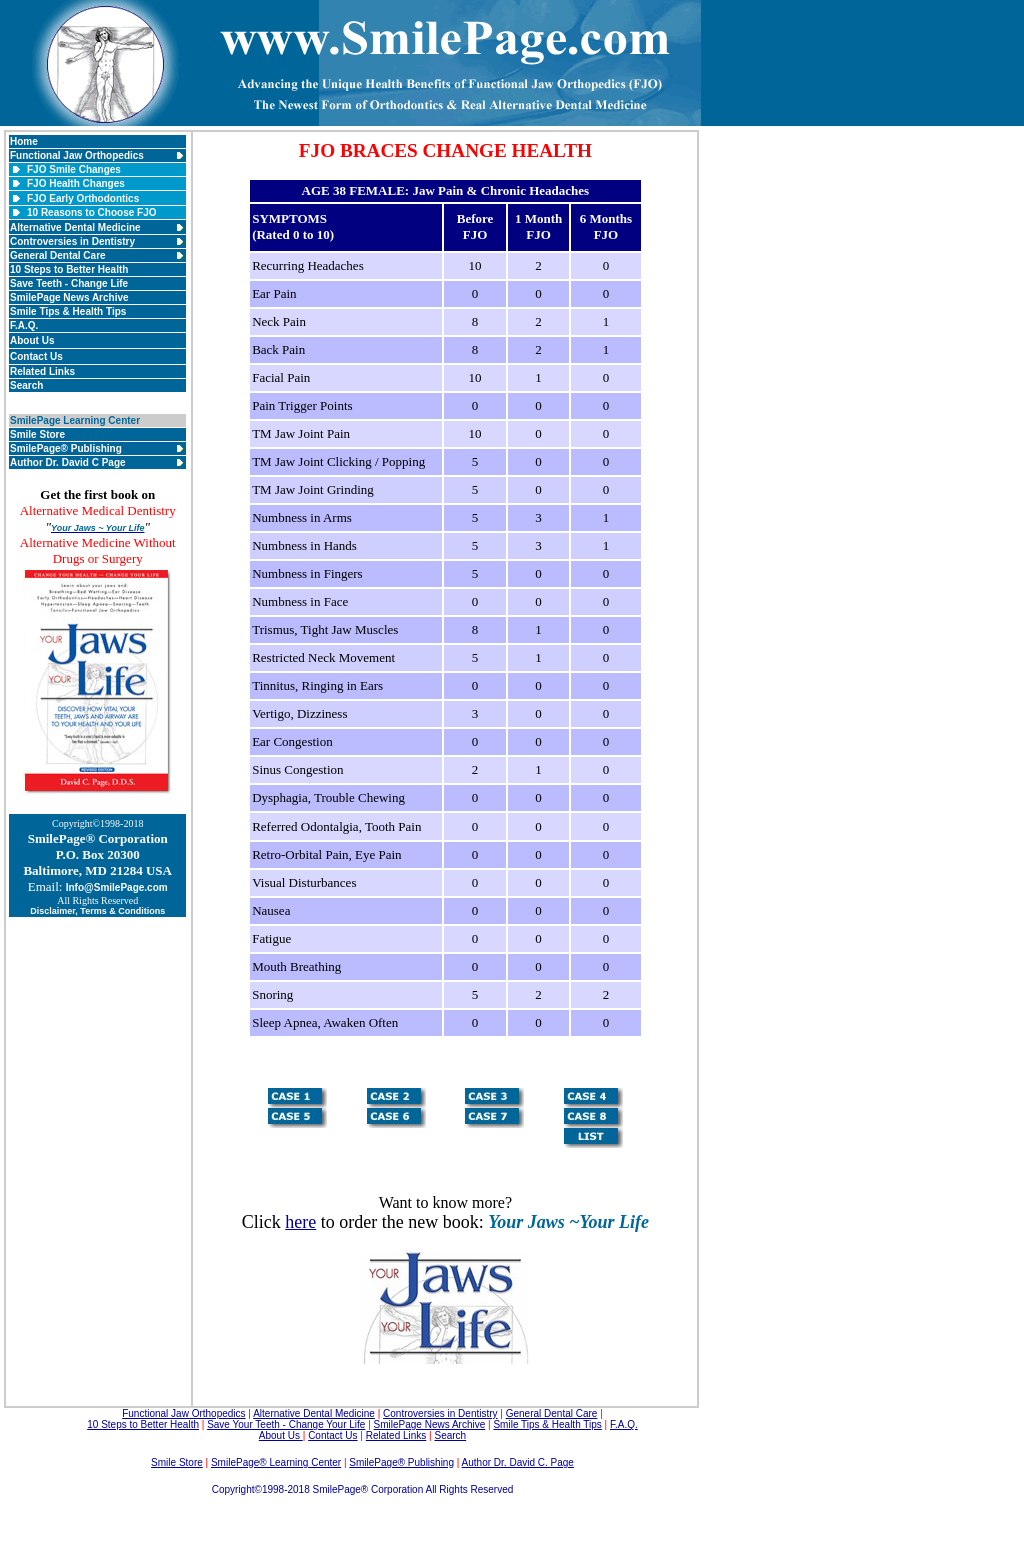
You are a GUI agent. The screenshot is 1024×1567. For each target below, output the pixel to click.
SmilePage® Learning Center (276, 1462)
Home (24, 141)
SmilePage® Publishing (66, 448)
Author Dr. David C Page (68, 462)
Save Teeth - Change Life (69, 283)
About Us (32, 340)
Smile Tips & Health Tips (68, 311)
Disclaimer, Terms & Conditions (97, 911)
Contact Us (36, 356)
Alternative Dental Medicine (75, 227)
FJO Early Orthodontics (83, 198)
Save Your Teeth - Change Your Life (286, 1424)
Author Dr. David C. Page (518, 1462)
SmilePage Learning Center (75, 420)
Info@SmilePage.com (117, 887)
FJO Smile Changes (74, 169)
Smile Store (37, 434)
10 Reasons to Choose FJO (91, 212)
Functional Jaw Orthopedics (77, 155)
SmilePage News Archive (69, 297)
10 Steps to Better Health (69, 269)
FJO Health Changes (76, 183)
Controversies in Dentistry (72, 241)
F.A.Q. (24, 325)
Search (26, 385)
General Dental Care (58, 255)
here (300, 1222)
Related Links (42, 371)
